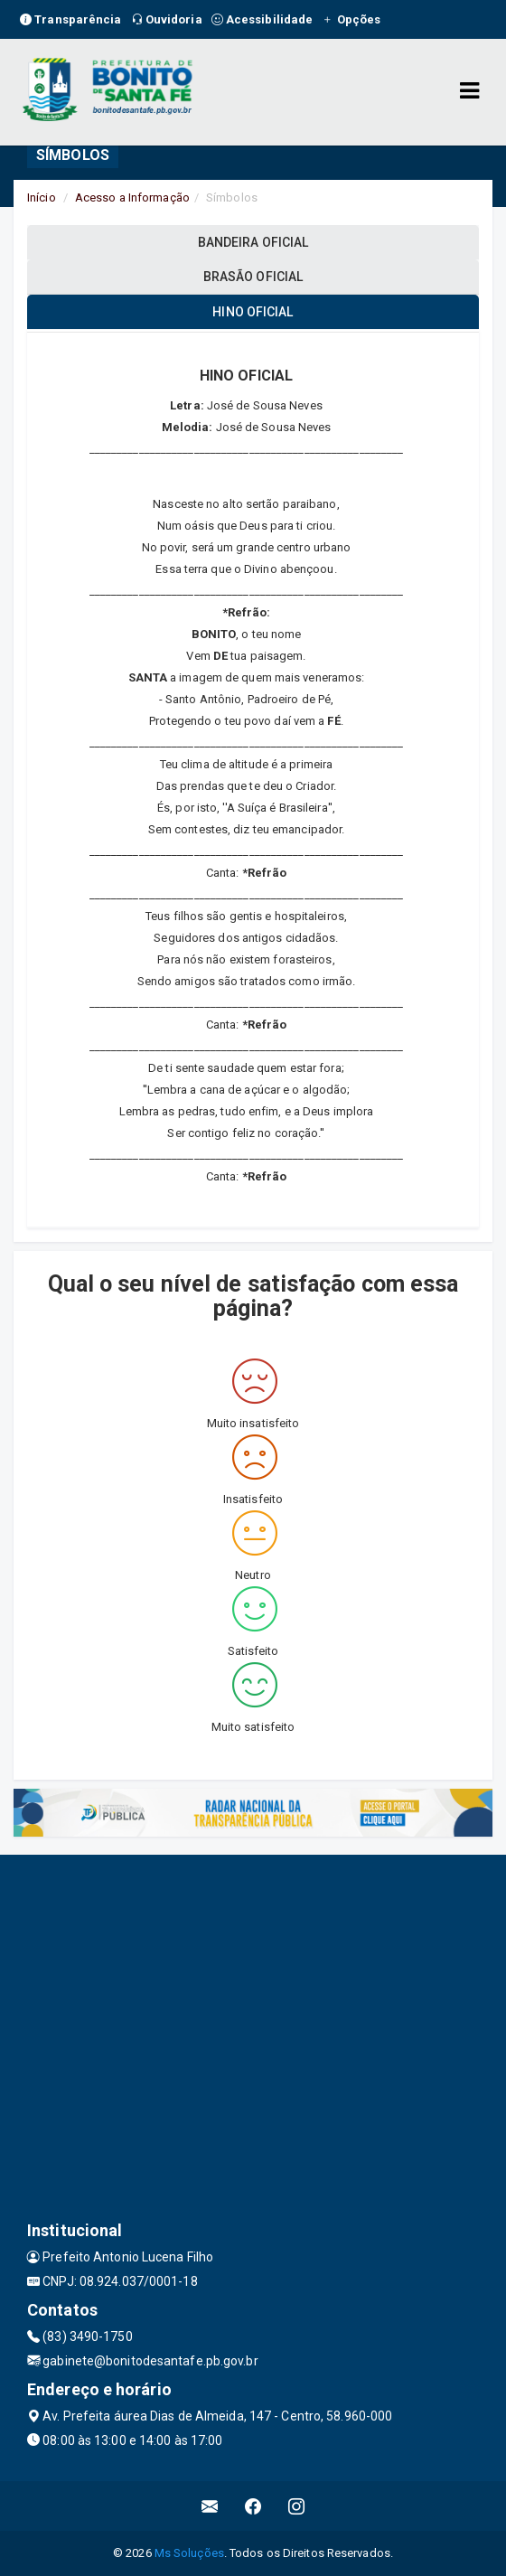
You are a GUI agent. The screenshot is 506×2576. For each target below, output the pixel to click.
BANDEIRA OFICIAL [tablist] (253, 242)
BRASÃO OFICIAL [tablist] (253, 276)
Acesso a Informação (132, 197)
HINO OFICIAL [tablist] (252, 312)
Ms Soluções (189, 2553)
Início (41, 197)
